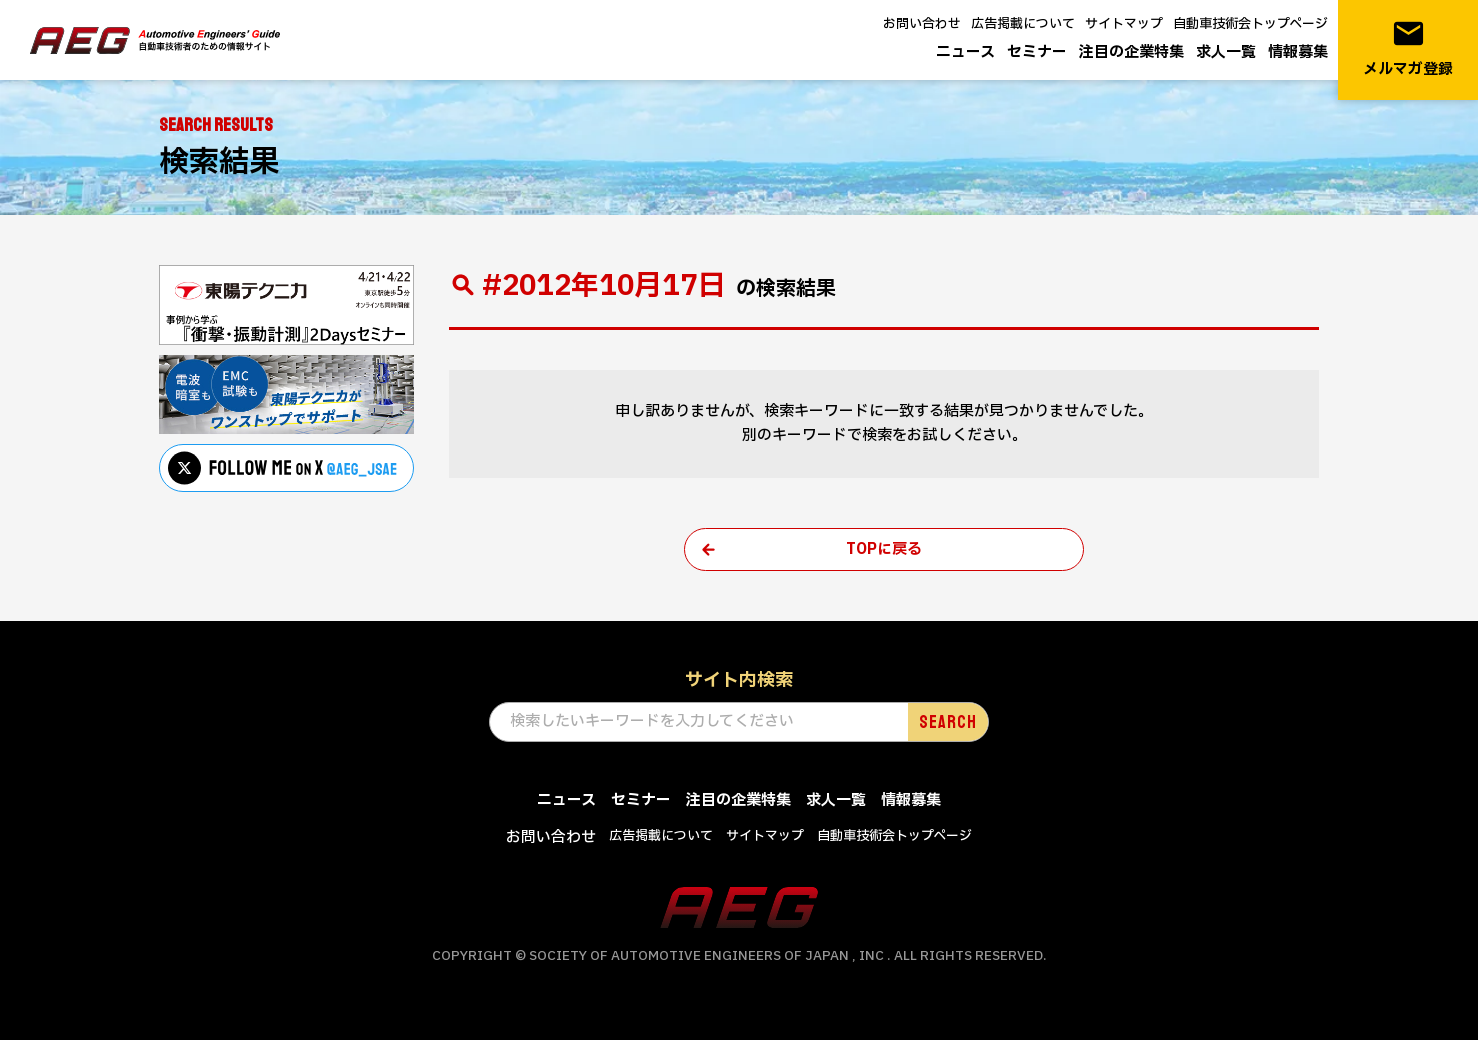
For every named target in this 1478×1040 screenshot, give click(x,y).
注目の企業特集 (1131, 52)
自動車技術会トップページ (1250, 24)
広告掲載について (1023, 24)
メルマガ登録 (1408, 48)
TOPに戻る (884, 549)
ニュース (965, 52)
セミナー (1037, 52)
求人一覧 (1226, 52)
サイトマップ (1124, 24)
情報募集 (1298, 52)
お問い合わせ (922, 24)
